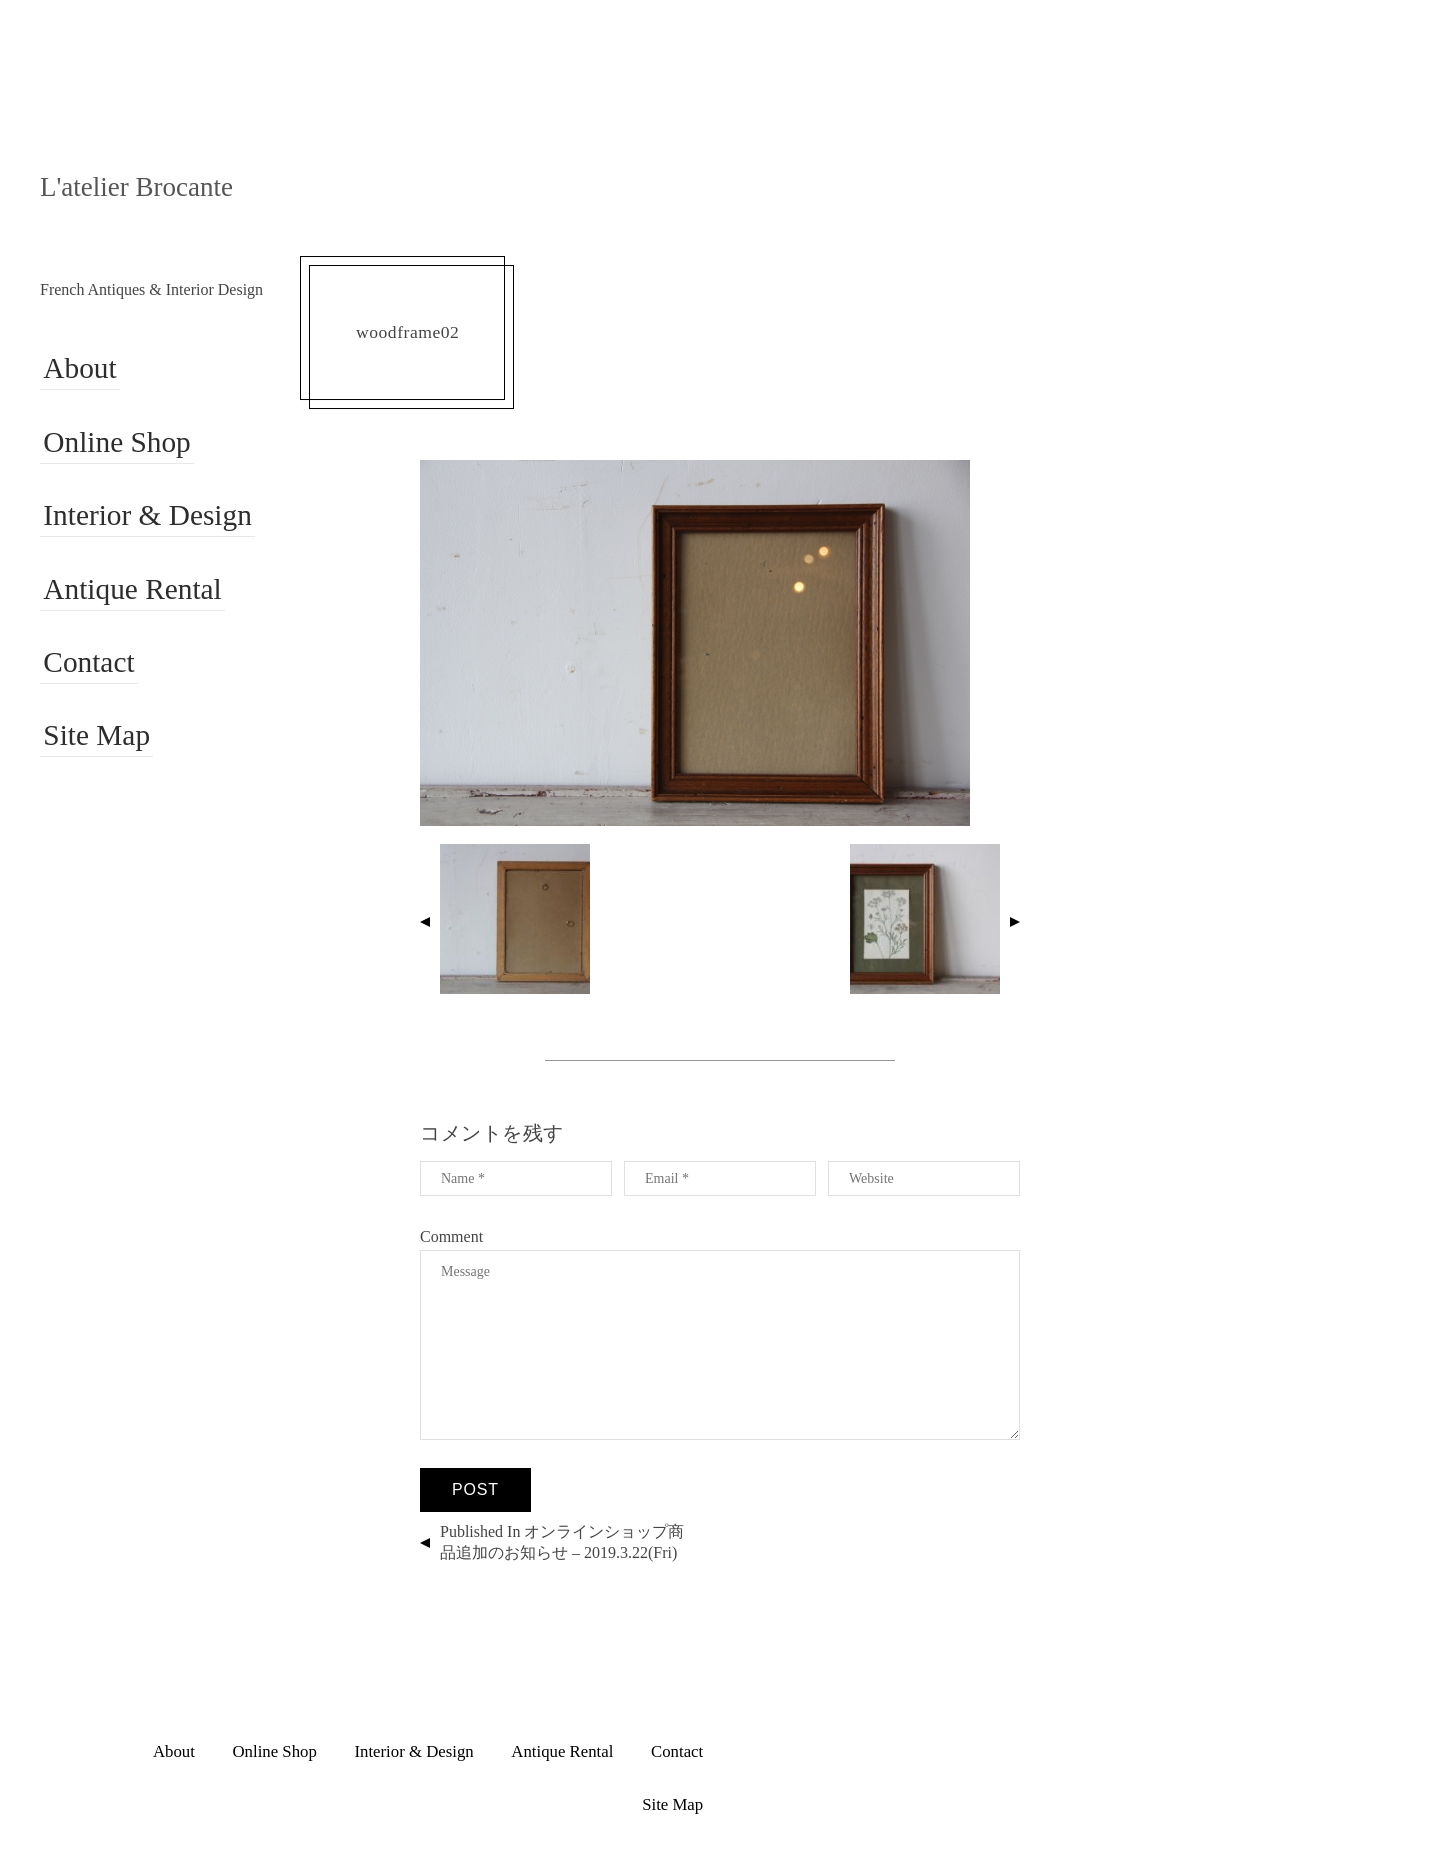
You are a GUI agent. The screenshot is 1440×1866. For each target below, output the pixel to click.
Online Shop (115, 442)
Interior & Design (146, 515)
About (77, 369)
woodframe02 (407, 332)
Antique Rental (131, 588)
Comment (451, 1236)
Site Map (94, 734)
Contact (86, 661)
